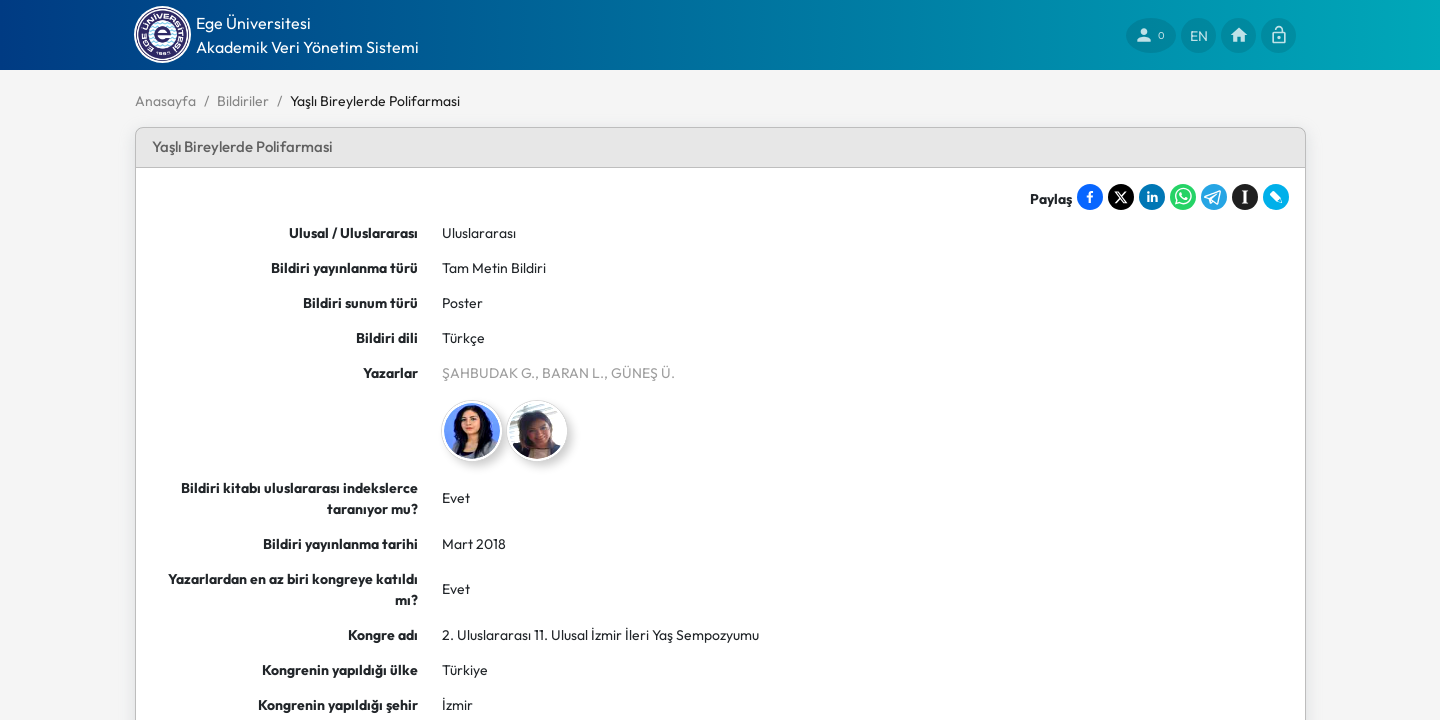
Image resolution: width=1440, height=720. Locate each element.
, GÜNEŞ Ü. (639, 373)
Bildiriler (243, 101)
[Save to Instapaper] (1245, 197)
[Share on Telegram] (1214, 197)
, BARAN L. (569, 373)
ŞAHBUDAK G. (488, 373)
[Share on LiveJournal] (1276, 197)
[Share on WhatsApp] (1183, 197)
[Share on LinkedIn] (1152, 197)
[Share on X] (1121, 197)
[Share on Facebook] (1090, 197)
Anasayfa (165, 101)
